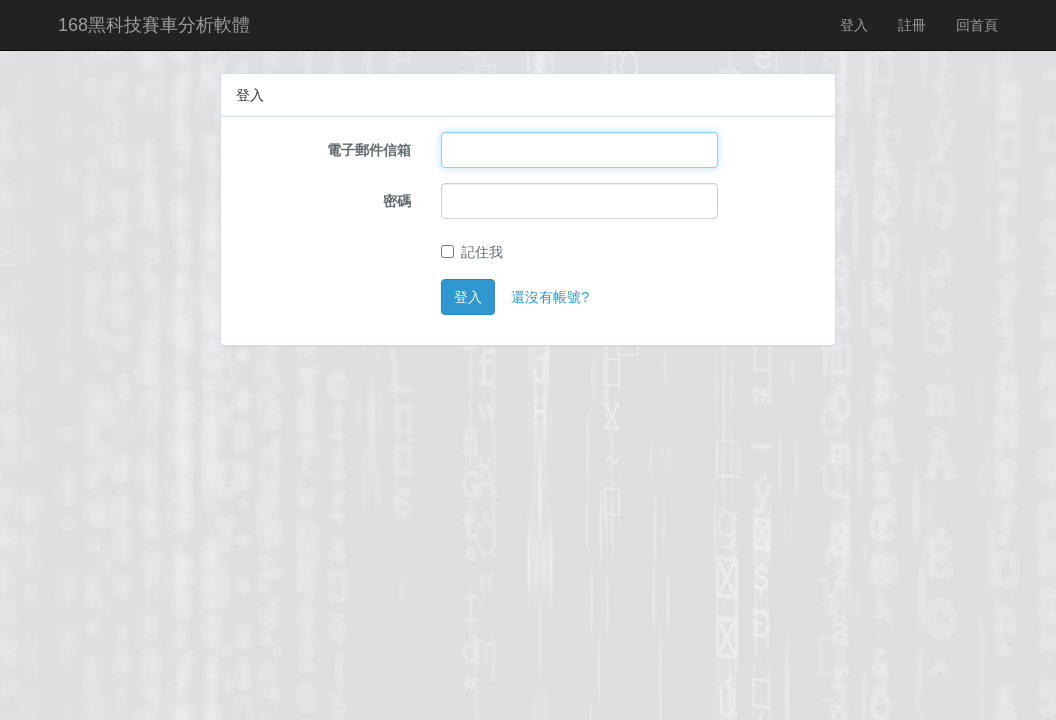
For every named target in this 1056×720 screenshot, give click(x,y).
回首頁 (977, 25)
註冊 (912, 25)
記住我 (472, 252)
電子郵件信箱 (369, 150)
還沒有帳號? (550, 297)
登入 (854, 25)
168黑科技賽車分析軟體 (154, 25)
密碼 (397, 201)
